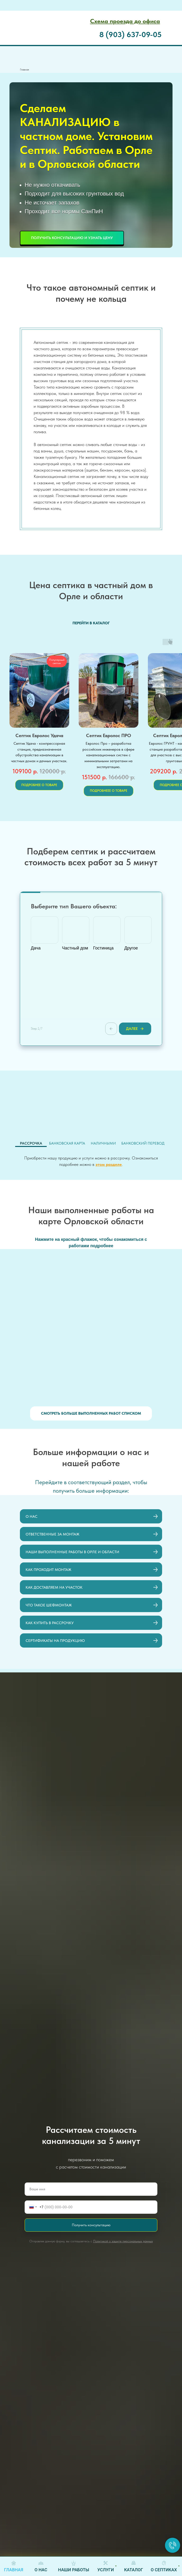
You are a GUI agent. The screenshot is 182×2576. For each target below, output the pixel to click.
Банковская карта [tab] (67, 1143)
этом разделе (109, 1164)
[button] (72, 238)
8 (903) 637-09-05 (130, 34)
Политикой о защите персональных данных (123, 2241)
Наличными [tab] (103, 1143)
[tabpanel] (91, 1166)
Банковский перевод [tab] (142, 1143)
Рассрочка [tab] (31, 1143)
